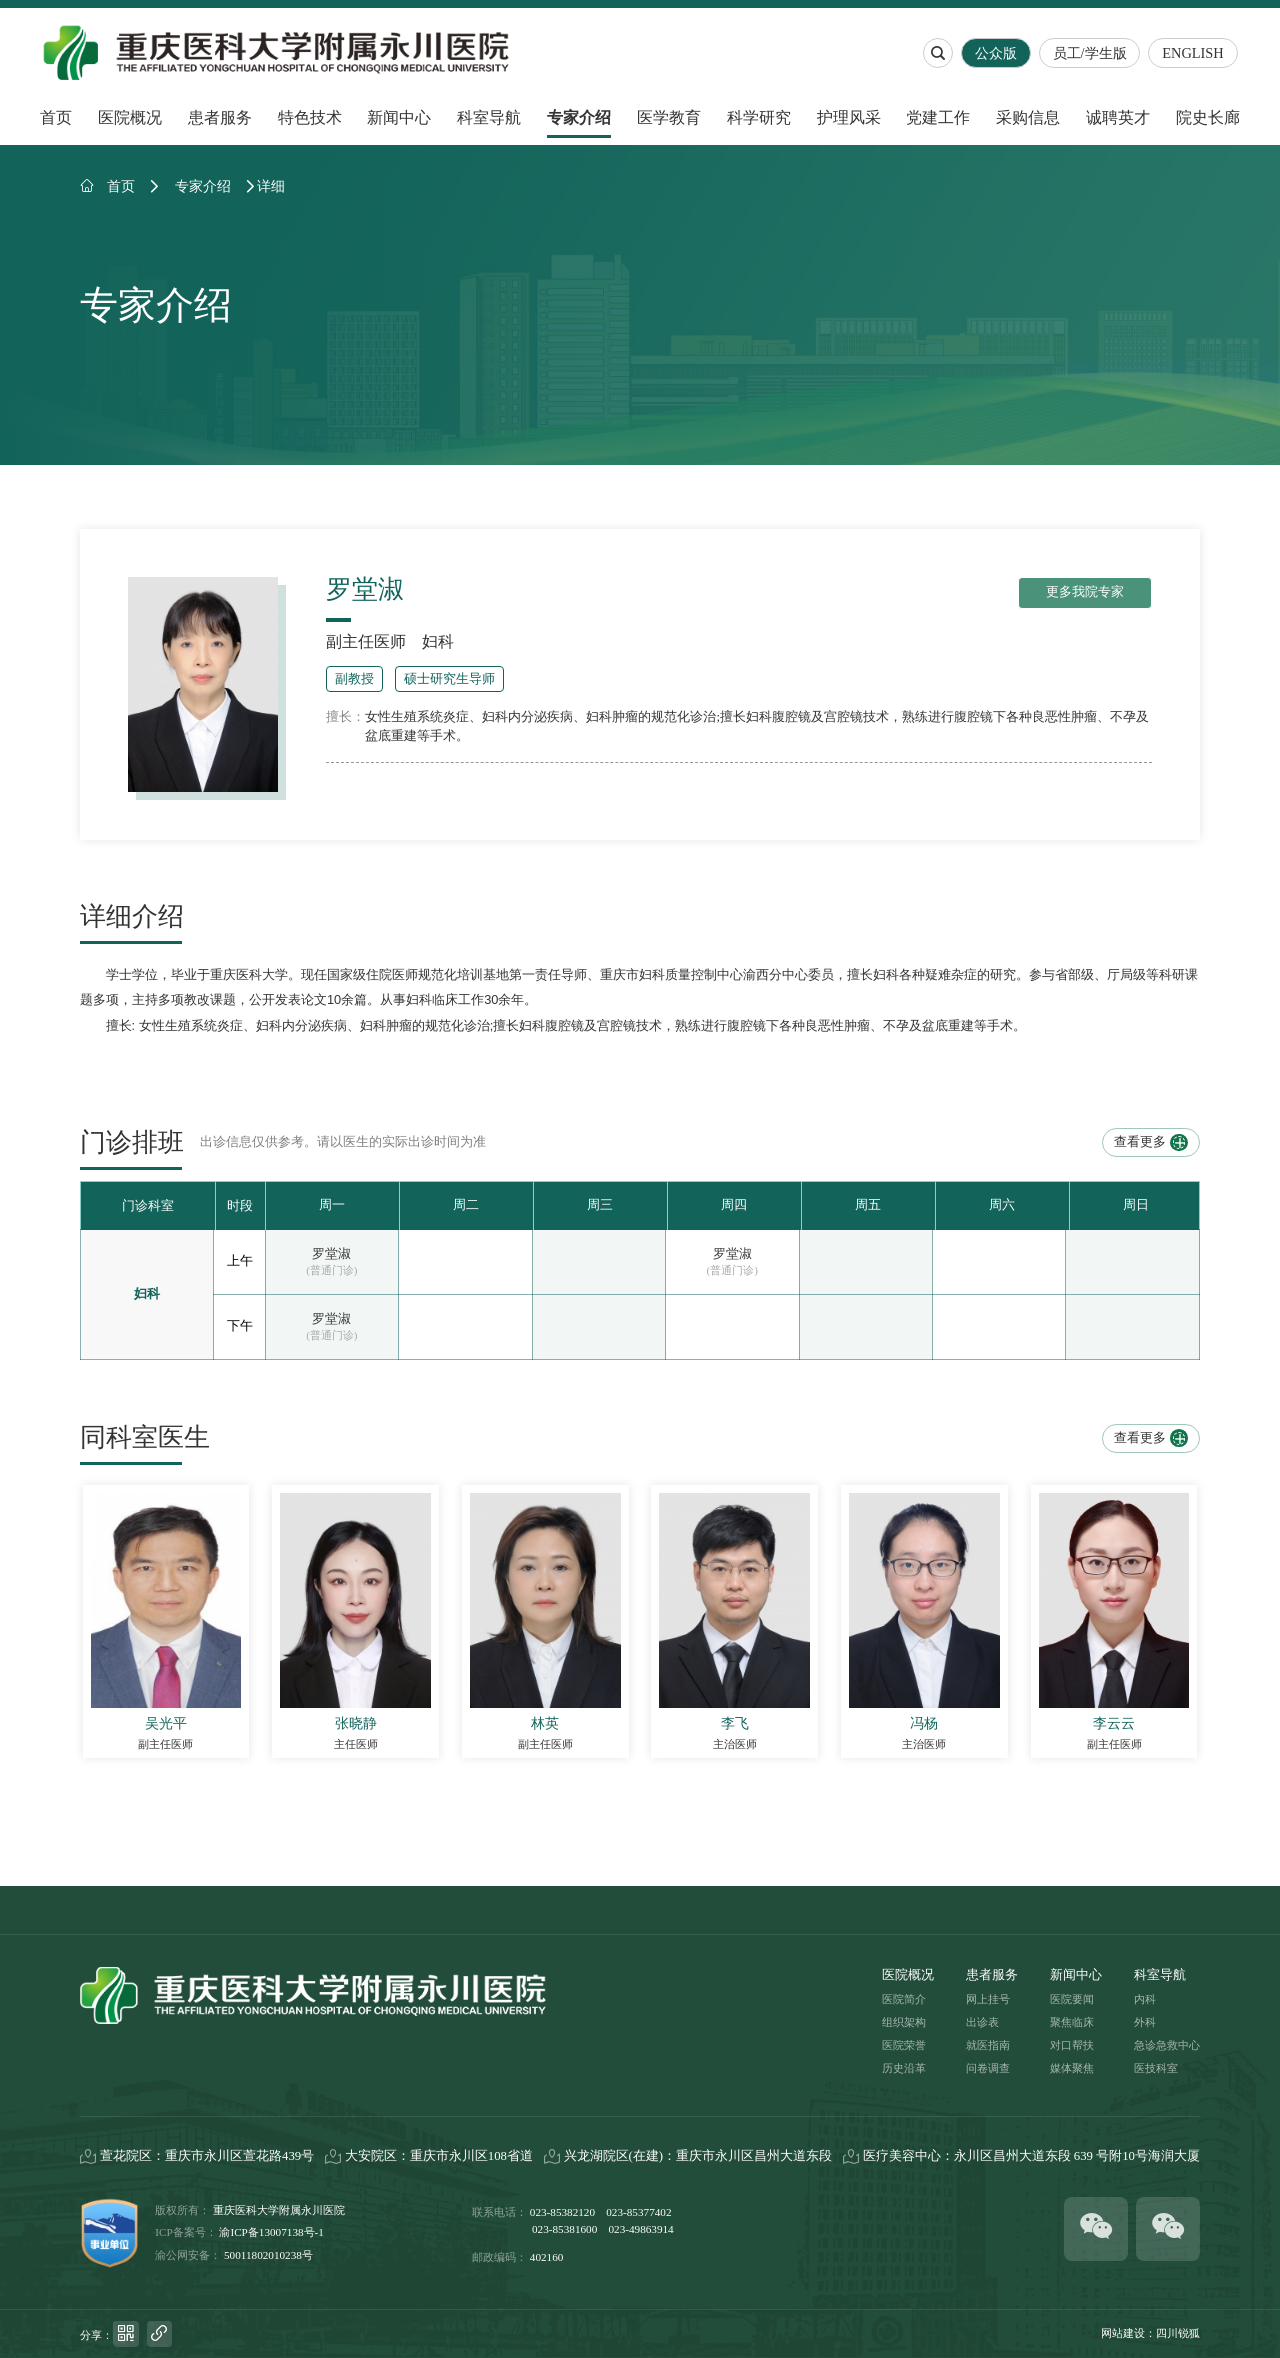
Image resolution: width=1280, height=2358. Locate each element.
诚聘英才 (1118, 117)
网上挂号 (988, 1999)
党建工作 (938, 117)
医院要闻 (1072, 1999)
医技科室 (1156, 2068)
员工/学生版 (1092, 53)
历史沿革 (904, 2068)
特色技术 (310, 117)
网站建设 (1123, 2333)
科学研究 (759, 117)
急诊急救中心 (1167, 2045)
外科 (1145, 2022)
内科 (1145, 1999)
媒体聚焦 (1072, 2068)
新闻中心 (399, 117)
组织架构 (904, 2022)
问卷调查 (988, 2068)
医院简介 (904, 1999)
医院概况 (130, 117)
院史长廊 (1208, 117)
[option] (332, 1206)
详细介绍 (132, 917)
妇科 (438, 641)
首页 (56, 117)
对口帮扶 (1072, 2045)
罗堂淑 (331, 1254)
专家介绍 (579, 117)
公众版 (998, 53)
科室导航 (489, 117)
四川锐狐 (1178, 2333)
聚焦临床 (1072, 2022)
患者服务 (220, 117)
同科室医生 (145, 1438)
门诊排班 (132, 1143)
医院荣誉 (904, 2045)
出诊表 (982, 2022)
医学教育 (669, 117)
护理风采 (849, 117)
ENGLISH (1196, 53)
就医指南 (988, 2045)
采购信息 (1028, 117)
